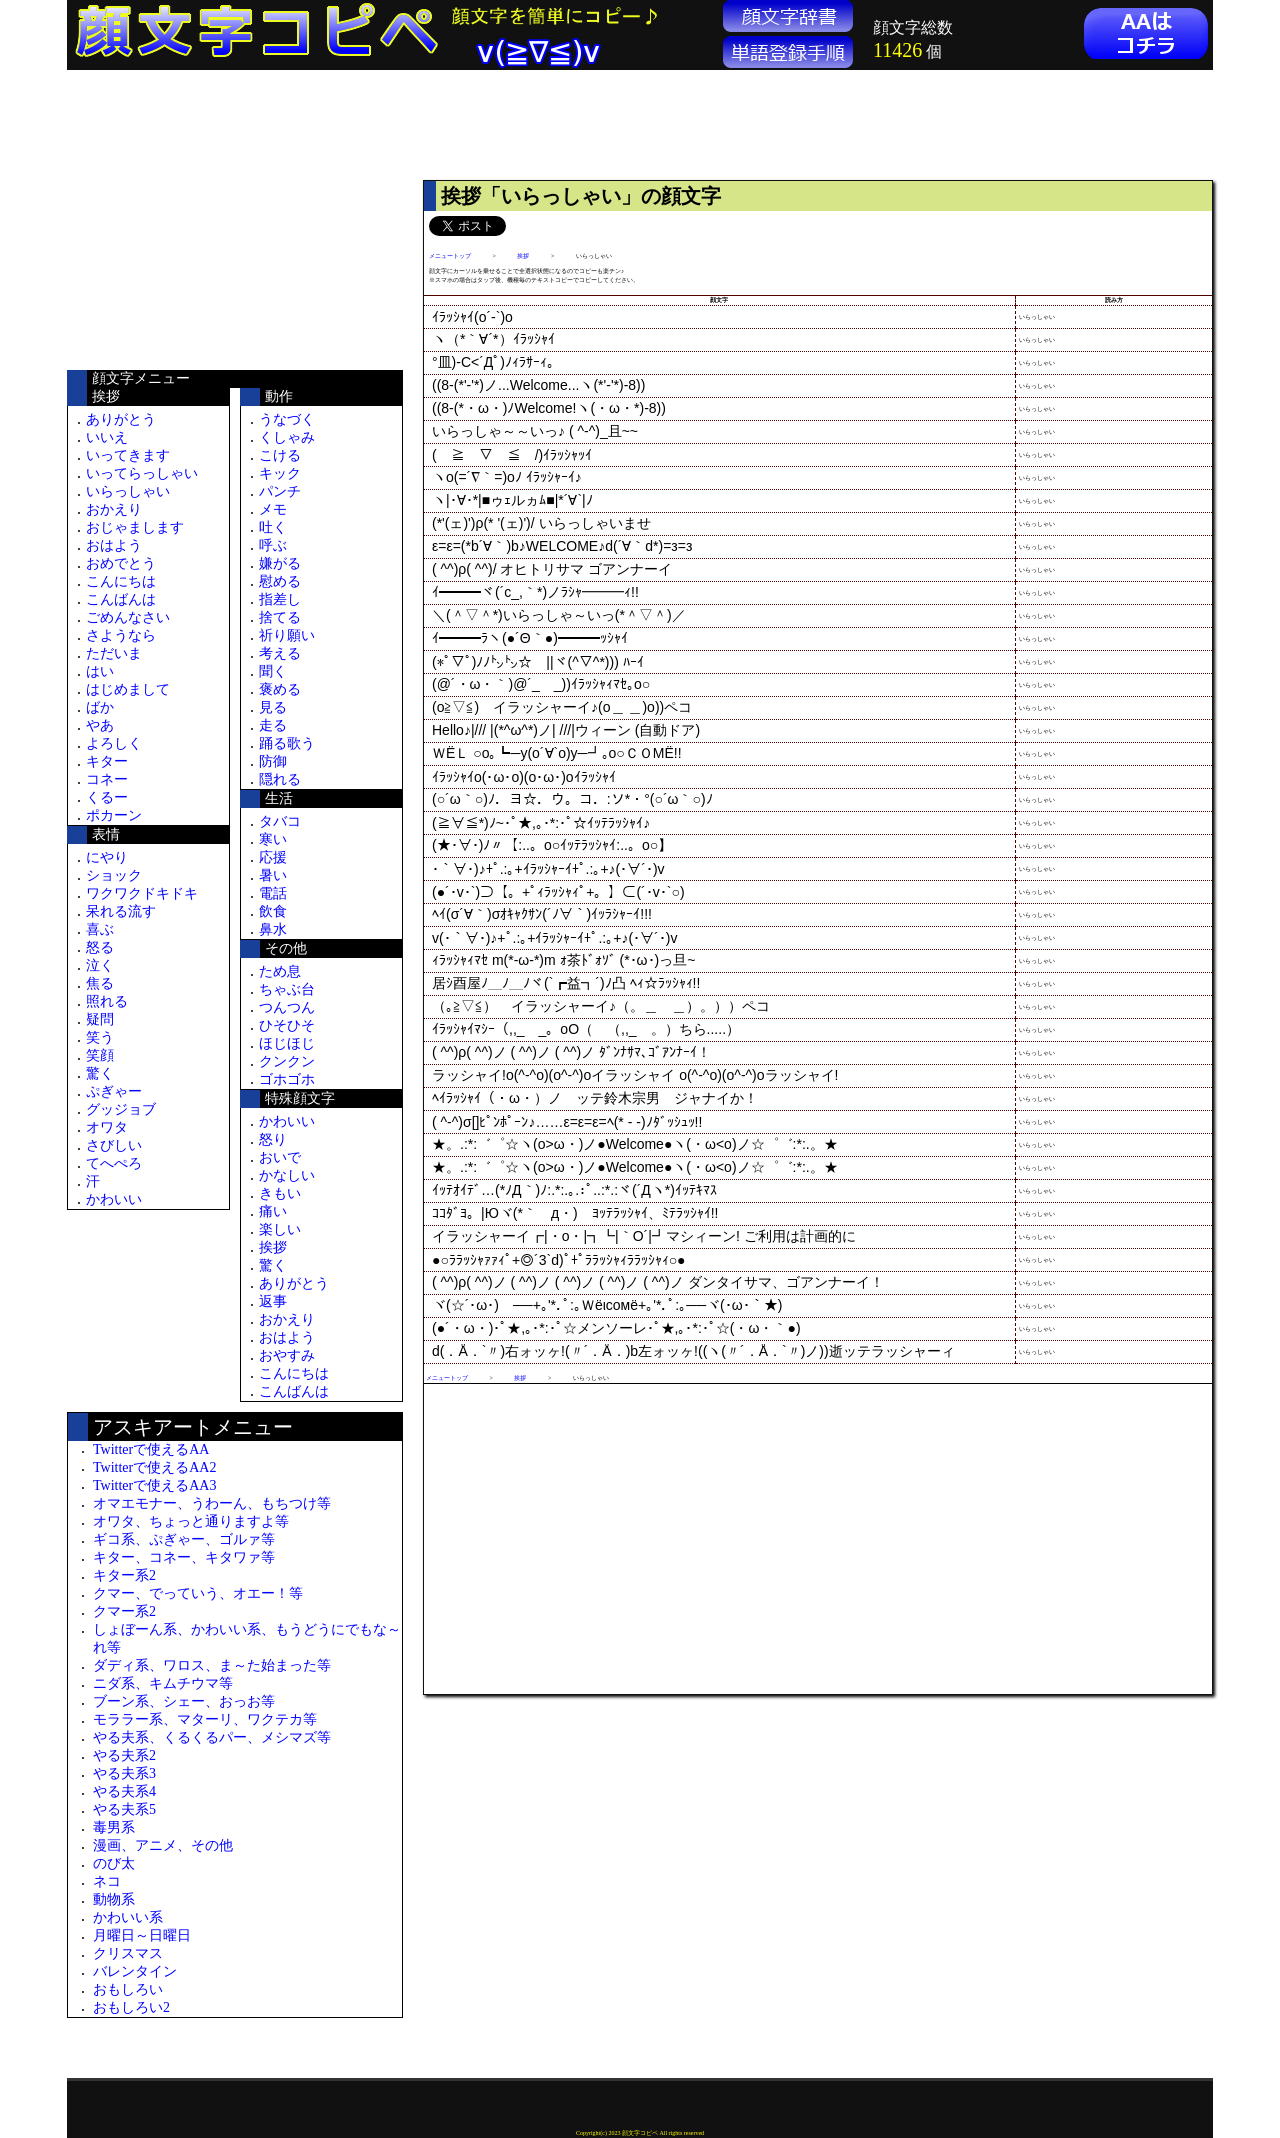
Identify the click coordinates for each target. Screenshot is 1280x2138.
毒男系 (114, 1827)
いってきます (128, 455)
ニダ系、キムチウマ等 (163, 1683)
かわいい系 (128, 1917)
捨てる (280, 617)
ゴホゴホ (287, 1079)
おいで (280, 1157)
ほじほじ (287, 1043)
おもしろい (128, 1989)
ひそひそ (287, 1025)
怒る (100, 947)
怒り (273, 1139)
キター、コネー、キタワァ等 (184, 1557)
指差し (280, 599)
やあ (100, 725)
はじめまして (128, 689)
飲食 (273, 911)
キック (280, 473)
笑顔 (100, 1055)
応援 (273, 857)
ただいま (114, 653)
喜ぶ (100, 929)
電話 (273, 893)
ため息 (280, 971)
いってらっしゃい (142, 473)
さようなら (121, 635)
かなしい (287, 1175)
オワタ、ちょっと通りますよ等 (191, 1521)
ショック (114, 875)
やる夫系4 (124, 1791)
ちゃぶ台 (287, 989)
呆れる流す (121, 911)
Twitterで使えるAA (151, 1449)
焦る (100, 983)
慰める (280, 581)
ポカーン (114, 815)
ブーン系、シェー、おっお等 (184, 1701)
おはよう (114, 545)
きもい (280, 1193)
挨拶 (273, 1247)
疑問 (100, 1019)
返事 (273, 1301)
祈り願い (287, 635)
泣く (100, 965)
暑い (273, 875)
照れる (107, 1001)
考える (280, 653)
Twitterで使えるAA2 (154, 1467)
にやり (107, 857)
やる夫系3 (124, 1773)
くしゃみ (287, 437)
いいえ (107, 437)
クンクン (287, 1061)
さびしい (114, 1145)
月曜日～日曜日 (142, 1935)
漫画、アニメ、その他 (163, 1845)
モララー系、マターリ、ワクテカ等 (205, 1719)
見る (273, 707)
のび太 (114, 1863)
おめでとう (121, 563)
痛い (273, 1211)
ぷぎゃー (114, 1091)
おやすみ (287, 1355)
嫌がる (280, 563)
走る (273, 725)
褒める (280, 689)
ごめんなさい (128, 617)
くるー (107, 797)
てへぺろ (114, 1163)
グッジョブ (121, 1109)
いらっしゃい (128, 491)
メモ (273, 509)
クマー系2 (124, 1611)
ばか (100, 707)
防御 (273, 761)
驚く (100, 1073)
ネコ (107, 1881)
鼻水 (273, 929)
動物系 (114, 1899)
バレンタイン (135, 1971)
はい (100, 671)
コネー (107, 779)
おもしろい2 (131, 2007)
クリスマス (128, 1953)
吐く (273, 527)
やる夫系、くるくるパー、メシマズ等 (212, 1737)
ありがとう (121, 419)
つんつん (287, 1007)
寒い (273, 839)
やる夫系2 (124, 1755)
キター (107, 761)
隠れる (280, 779)
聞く (273, 671)
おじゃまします (135, 527)
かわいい (114, 1199)
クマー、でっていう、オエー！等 (198, 1593)
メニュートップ (450, 256)
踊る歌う (287, 743)
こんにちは (121, 581)
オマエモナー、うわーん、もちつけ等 (212, 1503)
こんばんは (121, 599)
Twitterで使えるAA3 (154, 1485)
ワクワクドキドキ (142, 893)
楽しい (280, 1229)
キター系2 (124, 1575)
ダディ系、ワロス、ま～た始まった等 (212, 1665)
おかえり (114, 509)
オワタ (107, 1127)
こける (280, 455)
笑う (100, 1037)
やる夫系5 (124, 1809)
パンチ (280, 491)
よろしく (114, 743)
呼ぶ (273, 545)
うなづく (287, 419)
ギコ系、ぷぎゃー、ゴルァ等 (184, 1539)
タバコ (280, 821)
